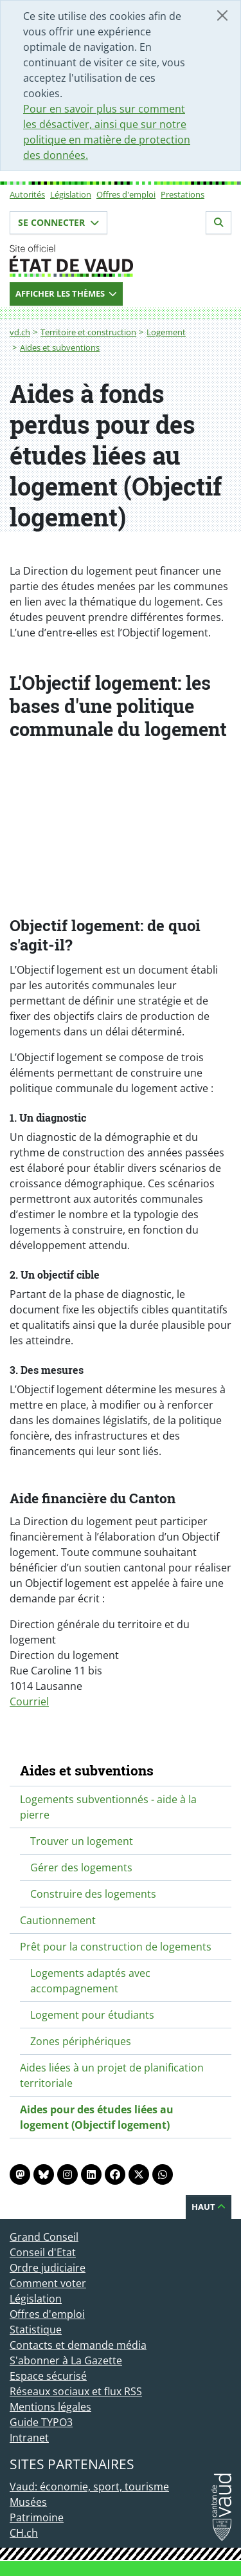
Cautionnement (58, 1920)
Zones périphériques (80, 2041)
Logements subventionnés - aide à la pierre (108, 1807)
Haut (209, 2206)
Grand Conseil (44, 2237)
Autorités (27, 194)
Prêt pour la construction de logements (115, 1947)
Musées (28, 2502)
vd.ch (20, 332)
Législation (70, 194)
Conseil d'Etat (43, 2252)
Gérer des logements (81, 1867)
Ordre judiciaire (47, 2268)
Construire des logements (93, 1894)
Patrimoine (37, 2517)
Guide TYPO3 (41, 2422)
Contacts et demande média (78, 2345)
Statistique (36, 2329)
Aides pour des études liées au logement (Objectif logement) (97, 2117)
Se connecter (58, 222)
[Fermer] (222, 15)
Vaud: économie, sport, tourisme (89, 2486)
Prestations (182, 194)
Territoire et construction (88, 332)
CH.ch (24, 2533)
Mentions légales (50, 2407)
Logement (166, 332)
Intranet (29, 2438)
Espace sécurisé (48, 2376)
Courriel (29, 1701)
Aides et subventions (60, 347)
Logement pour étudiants (92, 2015)
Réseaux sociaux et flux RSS (76, 2391)
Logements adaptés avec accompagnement (90, 1981)
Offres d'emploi (126, 194)
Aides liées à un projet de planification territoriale (112, 2075)
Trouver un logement (81, 1841)
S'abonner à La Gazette (66, 2360)
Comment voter (48, 2283)
